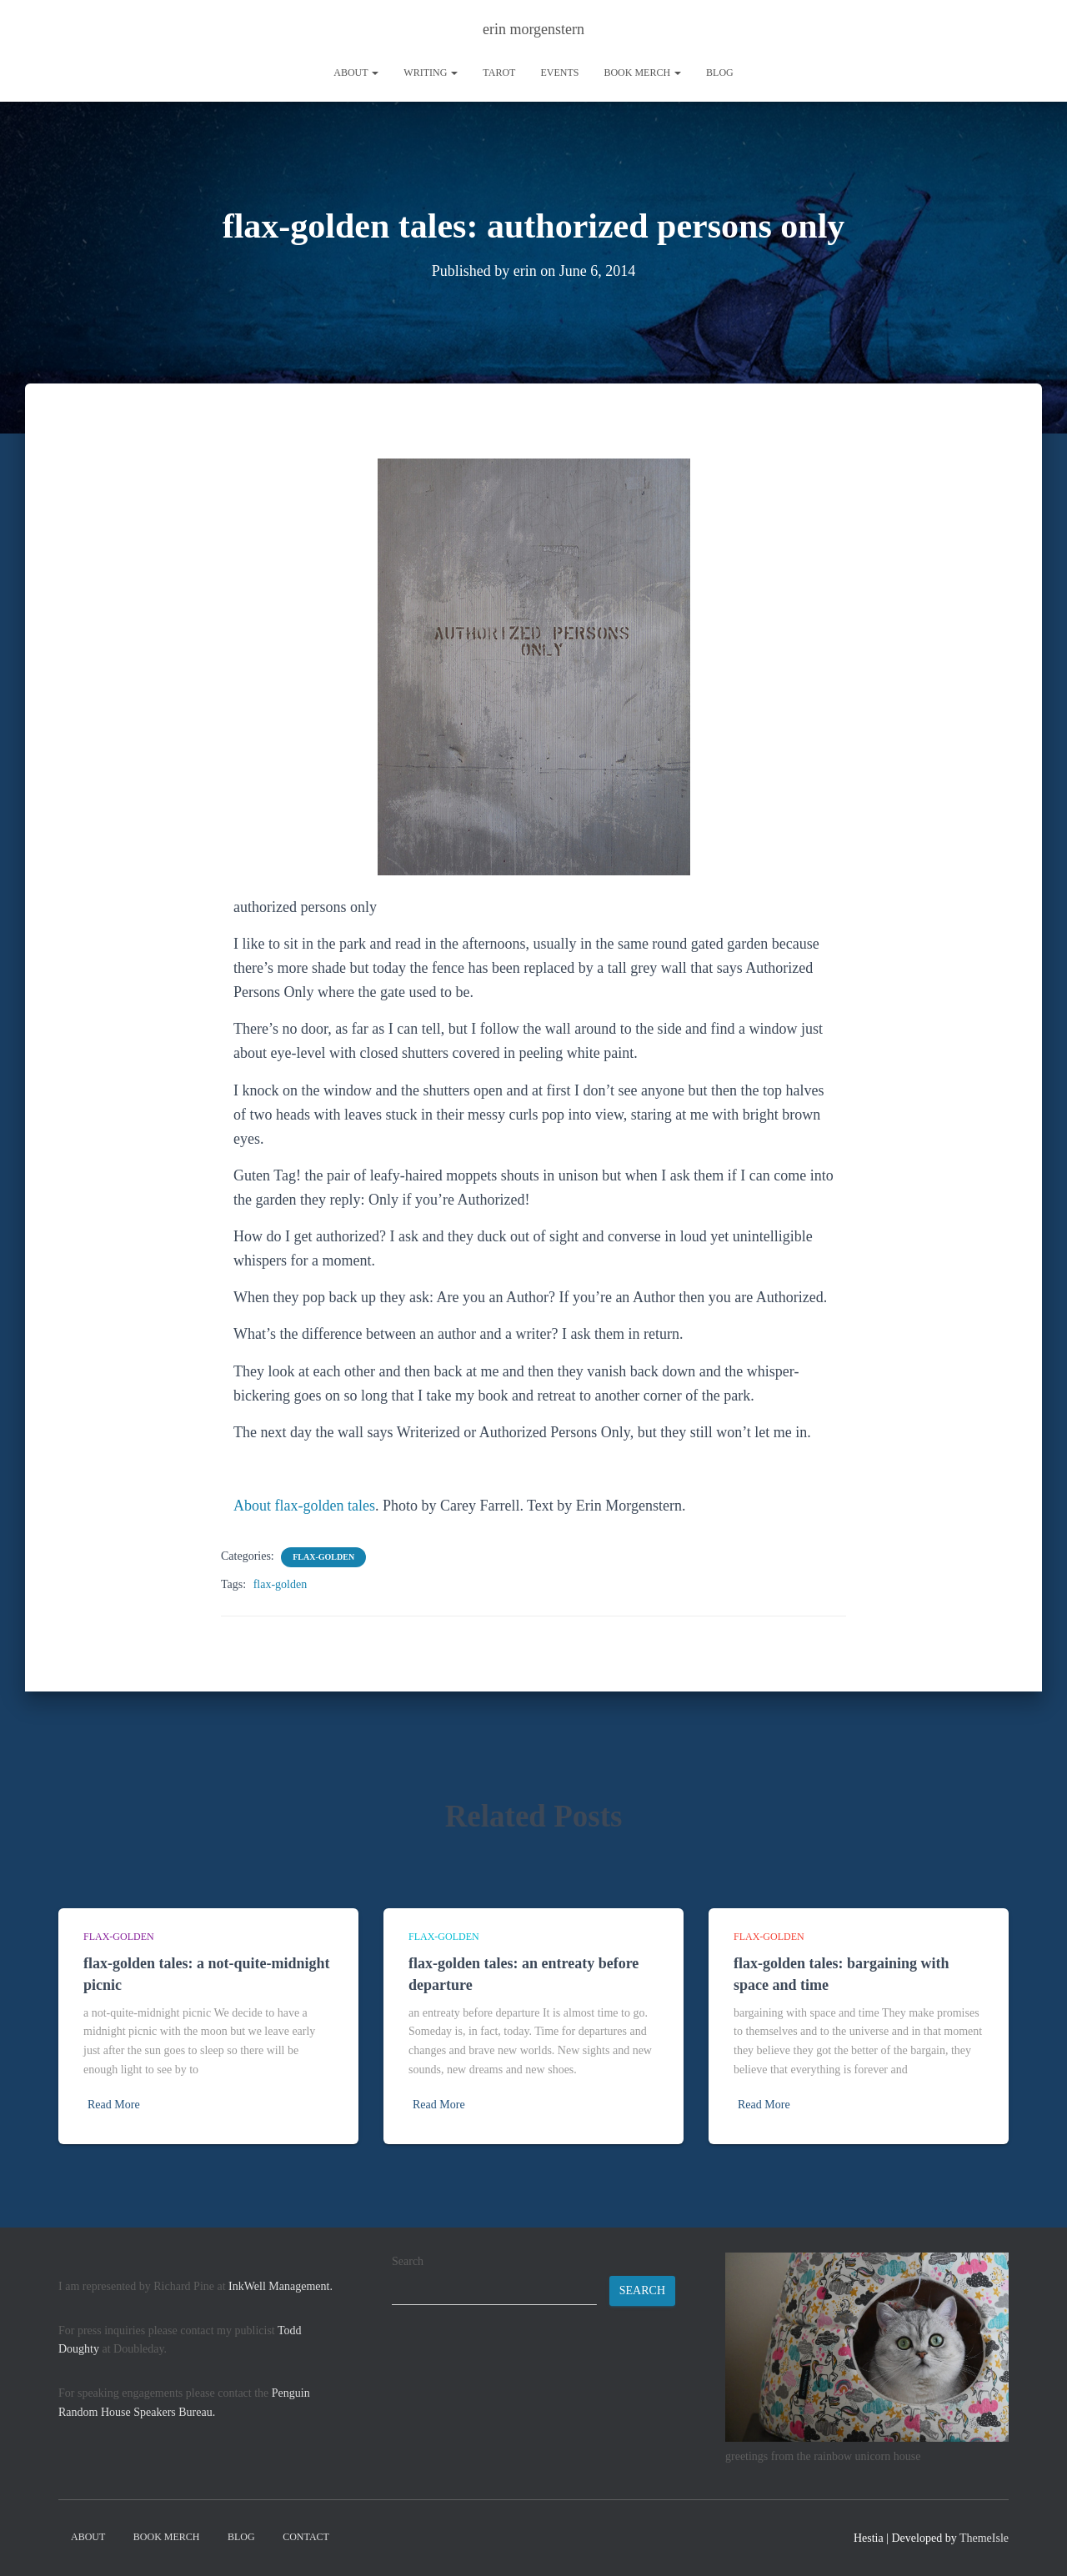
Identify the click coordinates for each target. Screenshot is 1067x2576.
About (355, 72)
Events (559, 72)
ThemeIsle (984, 2538)
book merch (642, 72)
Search (407, 2261)
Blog (720, 72)
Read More (114, 2104)
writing (430, 72)
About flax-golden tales (304, 1505)
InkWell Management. (280, 2286)
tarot (499, 72)
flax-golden (323, 1556)
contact (306, 2537)
